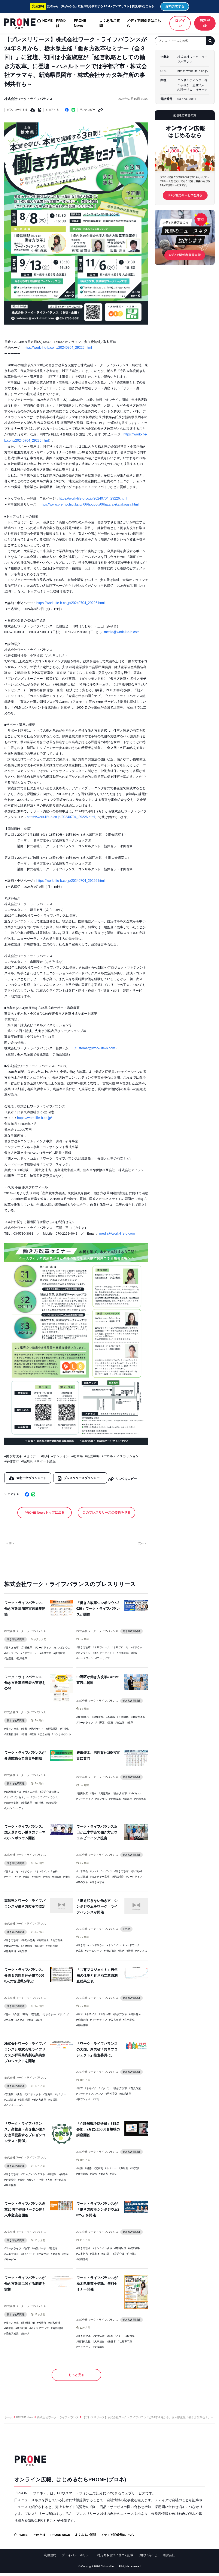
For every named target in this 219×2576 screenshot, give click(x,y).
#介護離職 (123, 1718)
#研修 (25, 2015)
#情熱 (46, 1877)
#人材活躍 (27, 1946)
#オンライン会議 (102, 2249)
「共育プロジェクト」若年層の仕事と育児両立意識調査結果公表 (97, 1976)
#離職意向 (82, 2021)
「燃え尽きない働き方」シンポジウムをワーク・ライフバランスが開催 (97, 1907)
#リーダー (10, 2260)
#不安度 (134, 2169)
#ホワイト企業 (35, 2180)
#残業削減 (123, 1654)
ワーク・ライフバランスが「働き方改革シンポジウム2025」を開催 (97, 2210)
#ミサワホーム (29, 1654)
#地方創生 (57, 1941)
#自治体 (120, 1723)
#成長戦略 (21, 2329)
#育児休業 (105, 2015)
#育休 (93, 1794)
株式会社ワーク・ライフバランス (26, 98)
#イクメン (105, 2089)
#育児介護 (119, 2255)
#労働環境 (10, 1952)
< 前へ (10, 1544)
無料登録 (205, 23)
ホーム (8, 2420)
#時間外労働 (28, 1941)
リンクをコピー (122, 1476)
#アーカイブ (102, 1659)
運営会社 (169, 2558)
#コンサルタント (62, 1735)
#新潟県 (26, 1457)
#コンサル (101, 1799)
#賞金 (21, 2180)
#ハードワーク (84, 1659)
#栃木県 (77, 1452)
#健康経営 (52, 1803)
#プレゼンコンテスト (33, 2175)
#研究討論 (118, 1877)
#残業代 (41, 2324)
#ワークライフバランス (44, 1798)
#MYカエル (135, 1794)
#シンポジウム (62, 1648)
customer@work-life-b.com (94, 1045)
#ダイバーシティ (14, 1809)
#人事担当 (82, 2255)
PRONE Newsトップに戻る (45, 1512)
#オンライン (60, 1452)
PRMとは (61, 23)
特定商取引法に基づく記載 (115, 2558)
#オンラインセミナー (16, 1798)
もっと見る (76, 2377)
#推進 (30, 2021)
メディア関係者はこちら (144, 23)
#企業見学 (10, 2180)
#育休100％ (83, 1718)
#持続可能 (52, 1946)
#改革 (130, 1723)
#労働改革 (27, 1648)
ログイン (180, 23)
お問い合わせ (148, 2558)
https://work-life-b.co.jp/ (33, 1114)
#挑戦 (66, 1877)
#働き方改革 (13, 1452)
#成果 (79, 1952)
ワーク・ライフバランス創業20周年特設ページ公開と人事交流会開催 (23, 2210)
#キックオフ (83, 2348)
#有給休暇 (82, 2026)
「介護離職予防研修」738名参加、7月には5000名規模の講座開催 (97, 2130)
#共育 (79, 2015)
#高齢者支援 (11, 1803)
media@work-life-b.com (121, 630)
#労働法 (131, 2255)
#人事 (49, 2180)
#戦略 (26, 1877)
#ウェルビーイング (101, 1872)
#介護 (16, 2015)
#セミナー (31, 1452)
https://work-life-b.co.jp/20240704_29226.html (56, 347)
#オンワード (28, 2255)
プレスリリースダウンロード (81, 1476)
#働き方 (8, 1872)
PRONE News (80, 23)
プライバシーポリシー (77, 2558)
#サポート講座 (45, 1457)
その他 (130, 1929)
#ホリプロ (45, 1654)
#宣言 (110, 1723)
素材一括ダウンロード (27, 1476)
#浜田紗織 (137, 1872)
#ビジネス (141, 1952)
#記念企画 (44, 1735)
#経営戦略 (92, 1452)
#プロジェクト (32, 2095)
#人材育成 (82, 1877)
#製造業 (8, 2095)
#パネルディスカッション (120, 1452)
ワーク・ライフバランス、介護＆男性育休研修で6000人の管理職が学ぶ (23, 1976)
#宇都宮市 (11, 1457)
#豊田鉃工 (82, 1794)
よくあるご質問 (109, 23)
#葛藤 (32, 1735)
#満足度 (123, 2169)
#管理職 (35, 2015)
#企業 (24, 1729)
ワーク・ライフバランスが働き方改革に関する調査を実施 (23, 2284)
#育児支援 (115, 2021)
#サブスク (64, 2015)
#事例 (39, 2021)
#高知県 (22, 1952)
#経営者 (53, 2249)
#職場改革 (125, 2095)
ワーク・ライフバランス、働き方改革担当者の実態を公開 (23, 1683)
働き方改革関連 (16, 1640)
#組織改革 (21, 1659)
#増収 (134, 1654)
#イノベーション (14, 2106)
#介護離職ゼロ (12, 1792)
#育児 (96, 2100)
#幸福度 (127, 1799)
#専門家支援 (83, 2343)
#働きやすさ (97, 1883)
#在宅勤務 (129, 2021)
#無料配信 (120, 2249)
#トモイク (91, 2015)
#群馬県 (47, 2095)
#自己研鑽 (54, 2324)
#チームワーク (93, 1952)
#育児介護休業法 (49, 1792)
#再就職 (110, 1718)
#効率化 (8, 2329)
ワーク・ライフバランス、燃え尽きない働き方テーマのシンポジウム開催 (23, 1833)
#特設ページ (39, 2249)
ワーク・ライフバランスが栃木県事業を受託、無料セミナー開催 (97, 2284)
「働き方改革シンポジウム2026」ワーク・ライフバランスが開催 (97, 1609)
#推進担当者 (11, 1735)
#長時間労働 (28, 2324)
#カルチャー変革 (100, 1877)
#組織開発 (82, 2260)
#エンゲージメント (104, 1654)
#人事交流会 (11, 2255)
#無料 (45, 1452)
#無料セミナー (115, 2337)
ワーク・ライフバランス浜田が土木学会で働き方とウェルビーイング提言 (97, 1833)
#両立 (113, 2175)
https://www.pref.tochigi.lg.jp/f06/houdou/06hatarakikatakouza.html (87, 503)
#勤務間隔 (98, 1718)
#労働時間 (59, 1654)
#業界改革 (82, 1883)
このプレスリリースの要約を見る (104, 1512)
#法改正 (20, 2021)
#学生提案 (10, 2186)
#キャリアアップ (39, 2329)
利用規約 (50, 2558)
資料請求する (174, 6)
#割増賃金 (43, 1941)
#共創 (19, 2095)
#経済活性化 (11, 1946)
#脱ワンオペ (83, 2100)
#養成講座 (98, 2348)
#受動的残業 (11, 2334)
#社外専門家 (125, 2343)
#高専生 (63, 2175)
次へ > (142, 1544)
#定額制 (98, 2169)
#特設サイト (36, 1729)
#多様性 (39, 1946)
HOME (47, 20)
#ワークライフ (42, 1648)
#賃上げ (94, 2255)
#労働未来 (60, 2180)
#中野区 (99, 1723)
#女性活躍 (24, 2101)
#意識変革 (140, 1799)
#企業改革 (27, 1803)
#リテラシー (49, 2015)
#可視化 (64, 1729)
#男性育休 (105, 1794)
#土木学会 (82, 1872)
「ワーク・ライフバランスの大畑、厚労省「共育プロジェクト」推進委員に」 (97, 2050)
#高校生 (52, 2175)
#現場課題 (52, 1729)
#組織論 (56, 1877)
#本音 (24, 1735)
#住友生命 (43, 2255)
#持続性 (36, 1877)
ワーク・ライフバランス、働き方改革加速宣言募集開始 (23, 1609)
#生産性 (8, 1659)
